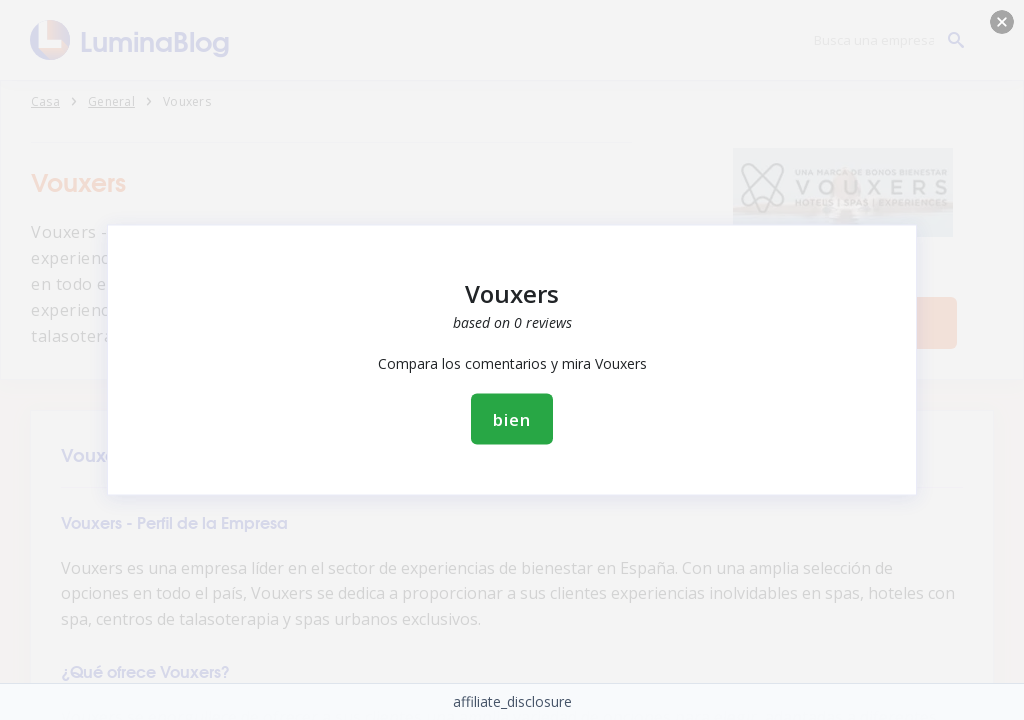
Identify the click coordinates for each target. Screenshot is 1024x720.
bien (511, 419)
